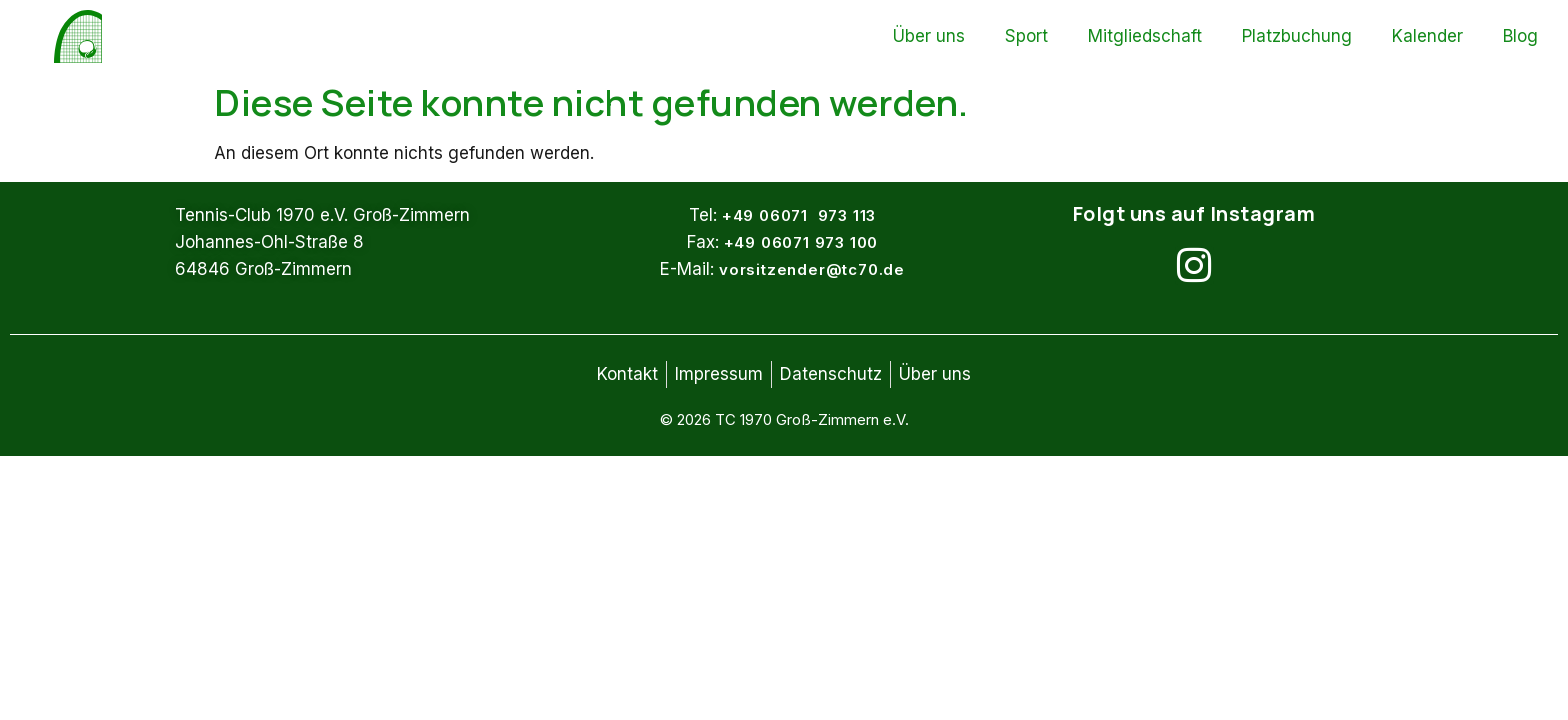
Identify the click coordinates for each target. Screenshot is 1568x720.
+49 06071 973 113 (799, 215)
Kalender (1427, 36)
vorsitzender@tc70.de (812, 269)
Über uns (929, 36)
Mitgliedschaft (1145, 36)
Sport (1026, 36)
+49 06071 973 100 (801, 242)
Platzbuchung (1297, 36)
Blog (1520, 36)
